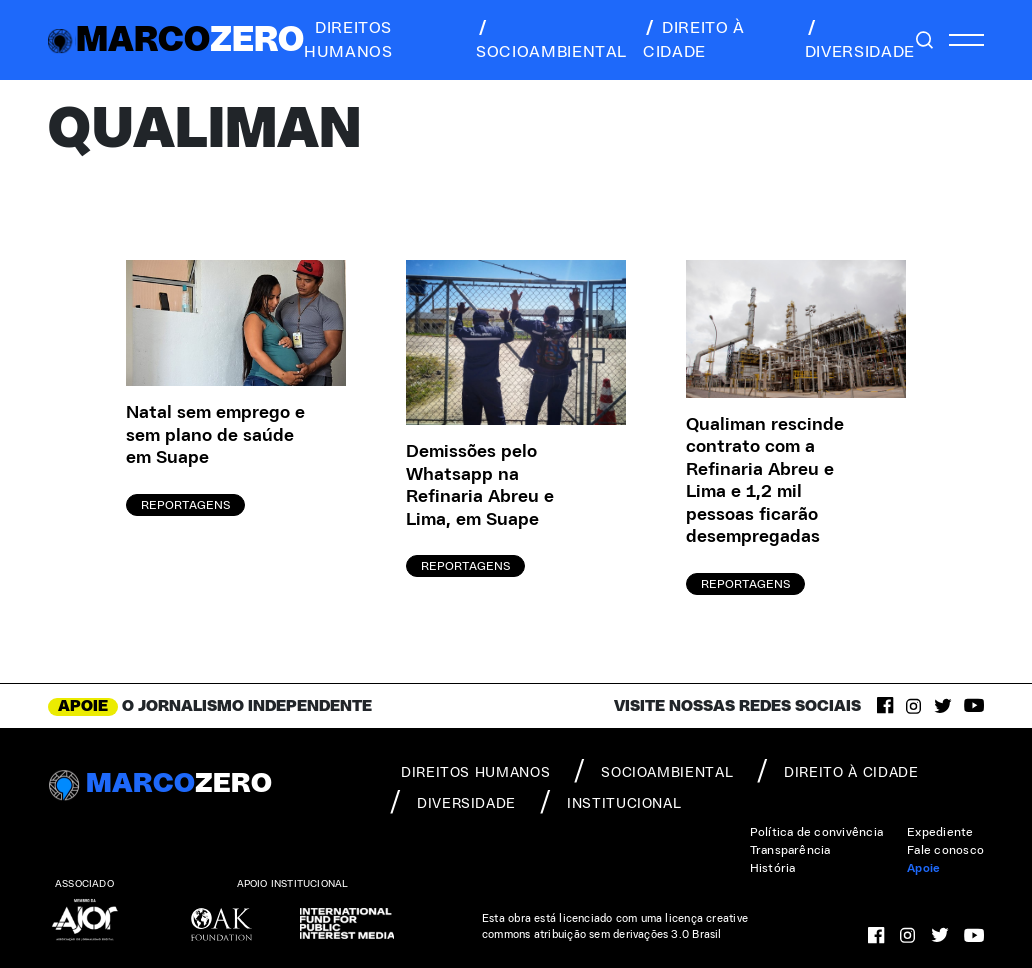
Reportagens (185, 505)
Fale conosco (945, 850)
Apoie (923, 868)
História (773, 868)
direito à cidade (694, 40)
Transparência (790, 850)
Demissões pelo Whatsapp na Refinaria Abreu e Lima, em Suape (480, 486)
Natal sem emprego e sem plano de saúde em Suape (215, 435)
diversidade (860, 40)
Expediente (940, 832)
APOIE (83, 706)
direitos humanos (348, 40)
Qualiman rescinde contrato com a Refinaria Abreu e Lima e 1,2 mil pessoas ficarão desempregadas (765, 481)
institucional (610, 802)
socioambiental (551, 40)
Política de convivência (817, 832)
